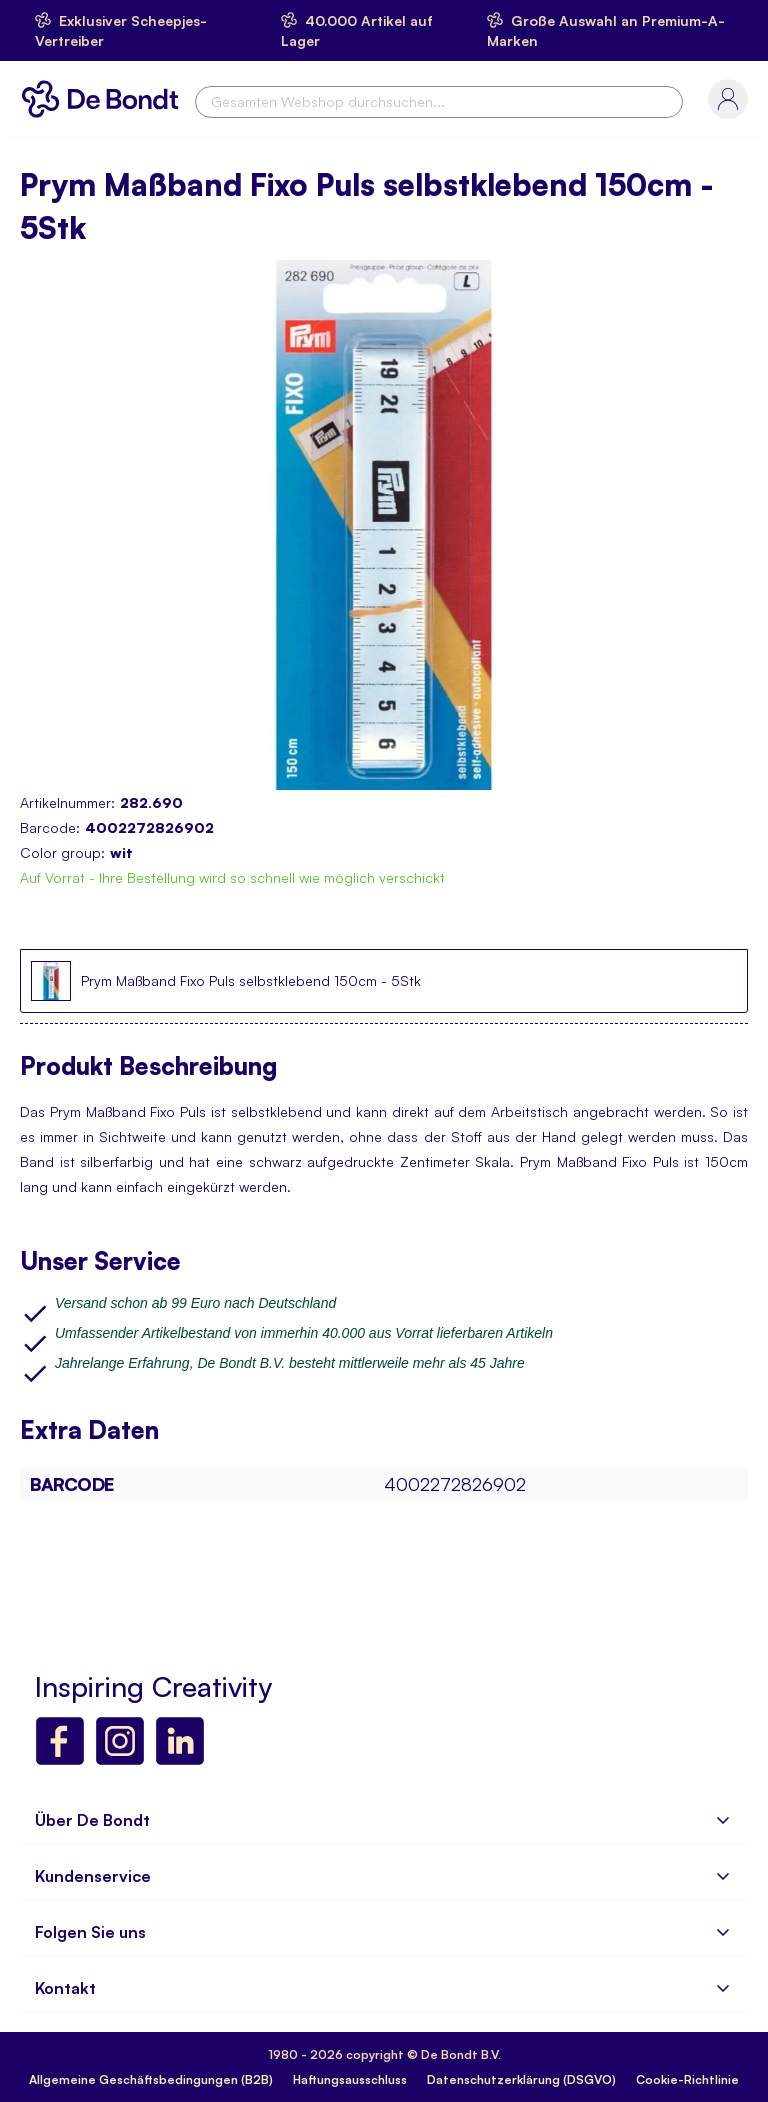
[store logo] (105, 99)
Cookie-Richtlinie (687, 2079)
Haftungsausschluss (350, 2079)
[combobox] (439, 102)
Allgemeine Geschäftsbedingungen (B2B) (151, 2079)
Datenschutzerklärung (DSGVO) (521, 2079)
